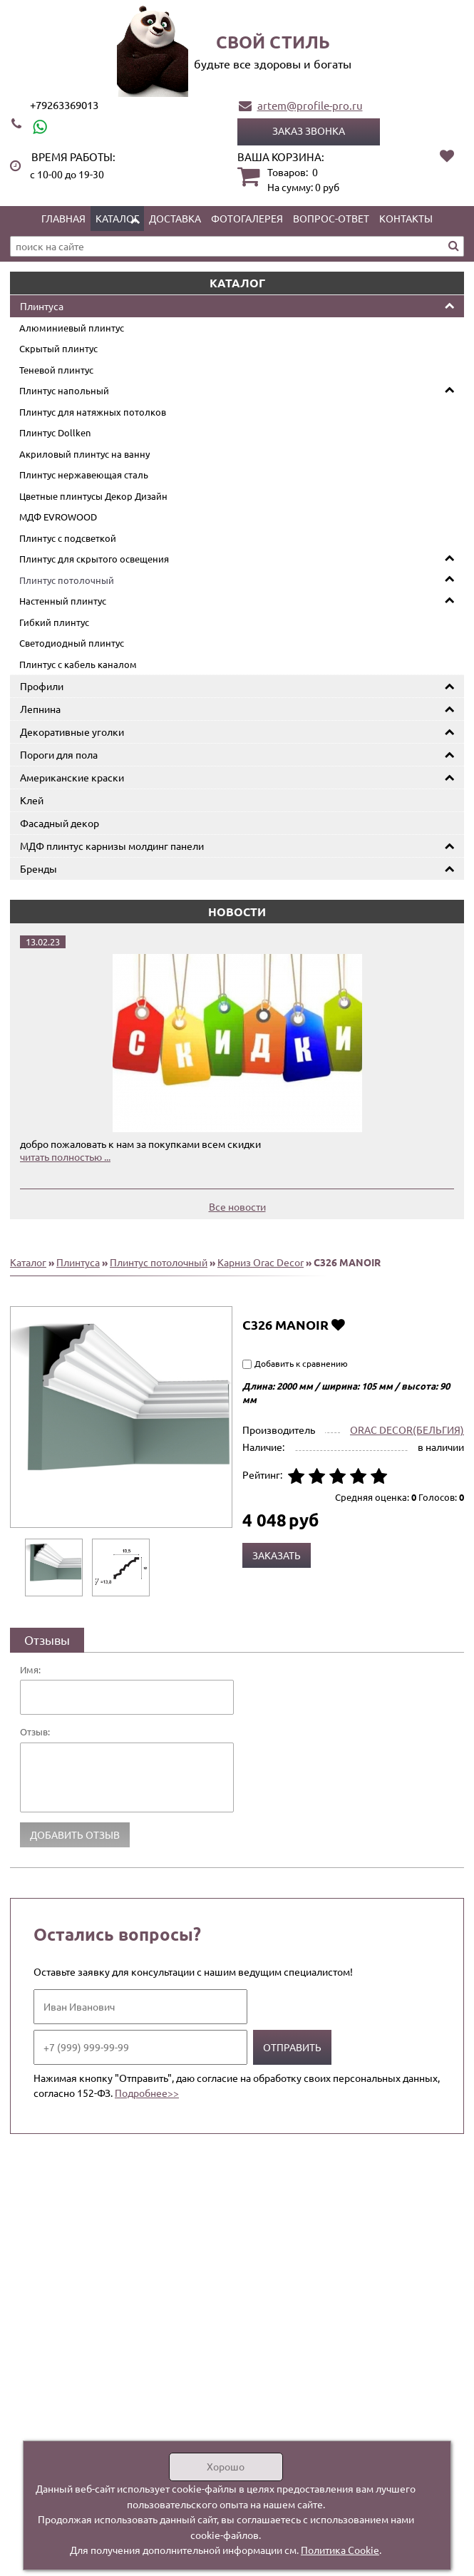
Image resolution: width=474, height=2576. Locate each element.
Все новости (237, 1206)
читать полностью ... (65, 1156)
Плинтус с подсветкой (67, 538)
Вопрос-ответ (331, 218)
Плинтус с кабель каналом (78, 664)
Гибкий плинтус (54, 622)
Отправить (292, 2047)
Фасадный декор (59, 822)
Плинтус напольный (64, 390)
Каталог (117, 218)
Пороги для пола (59, 754)
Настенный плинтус (62, 601)
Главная (63, 218)
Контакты (406, 218)
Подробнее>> (147, 2092)
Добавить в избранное (338, 1324)
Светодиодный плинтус (71, 643)
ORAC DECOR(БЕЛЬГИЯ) (407, 1429)
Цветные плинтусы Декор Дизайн (93, 496)
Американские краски (72, 777)
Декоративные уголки (72, 731)
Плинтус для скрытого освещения (94, 559)
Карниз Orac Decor (260, 1262)
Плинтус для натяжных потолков (92, 412)
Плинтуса (41, 305)
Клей (31, 800)
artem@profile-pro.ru (310, 105)
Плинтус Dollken (55, 432)
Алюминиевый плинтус (71, 328)
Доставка (175, 218)
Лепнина (40, 708)
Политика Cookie (340, 2549)
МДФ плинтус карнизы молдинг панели (112, 845)
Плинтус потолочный (66, 580)
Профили (41, 685)
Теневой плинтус (56, 370)
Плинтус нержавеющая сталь (83, 474)
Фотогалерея (247, 218)
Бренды (38, 868)
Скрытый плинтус (58, 348)
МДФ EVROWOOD (58, 516)
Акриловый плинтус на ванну (84, 454)
